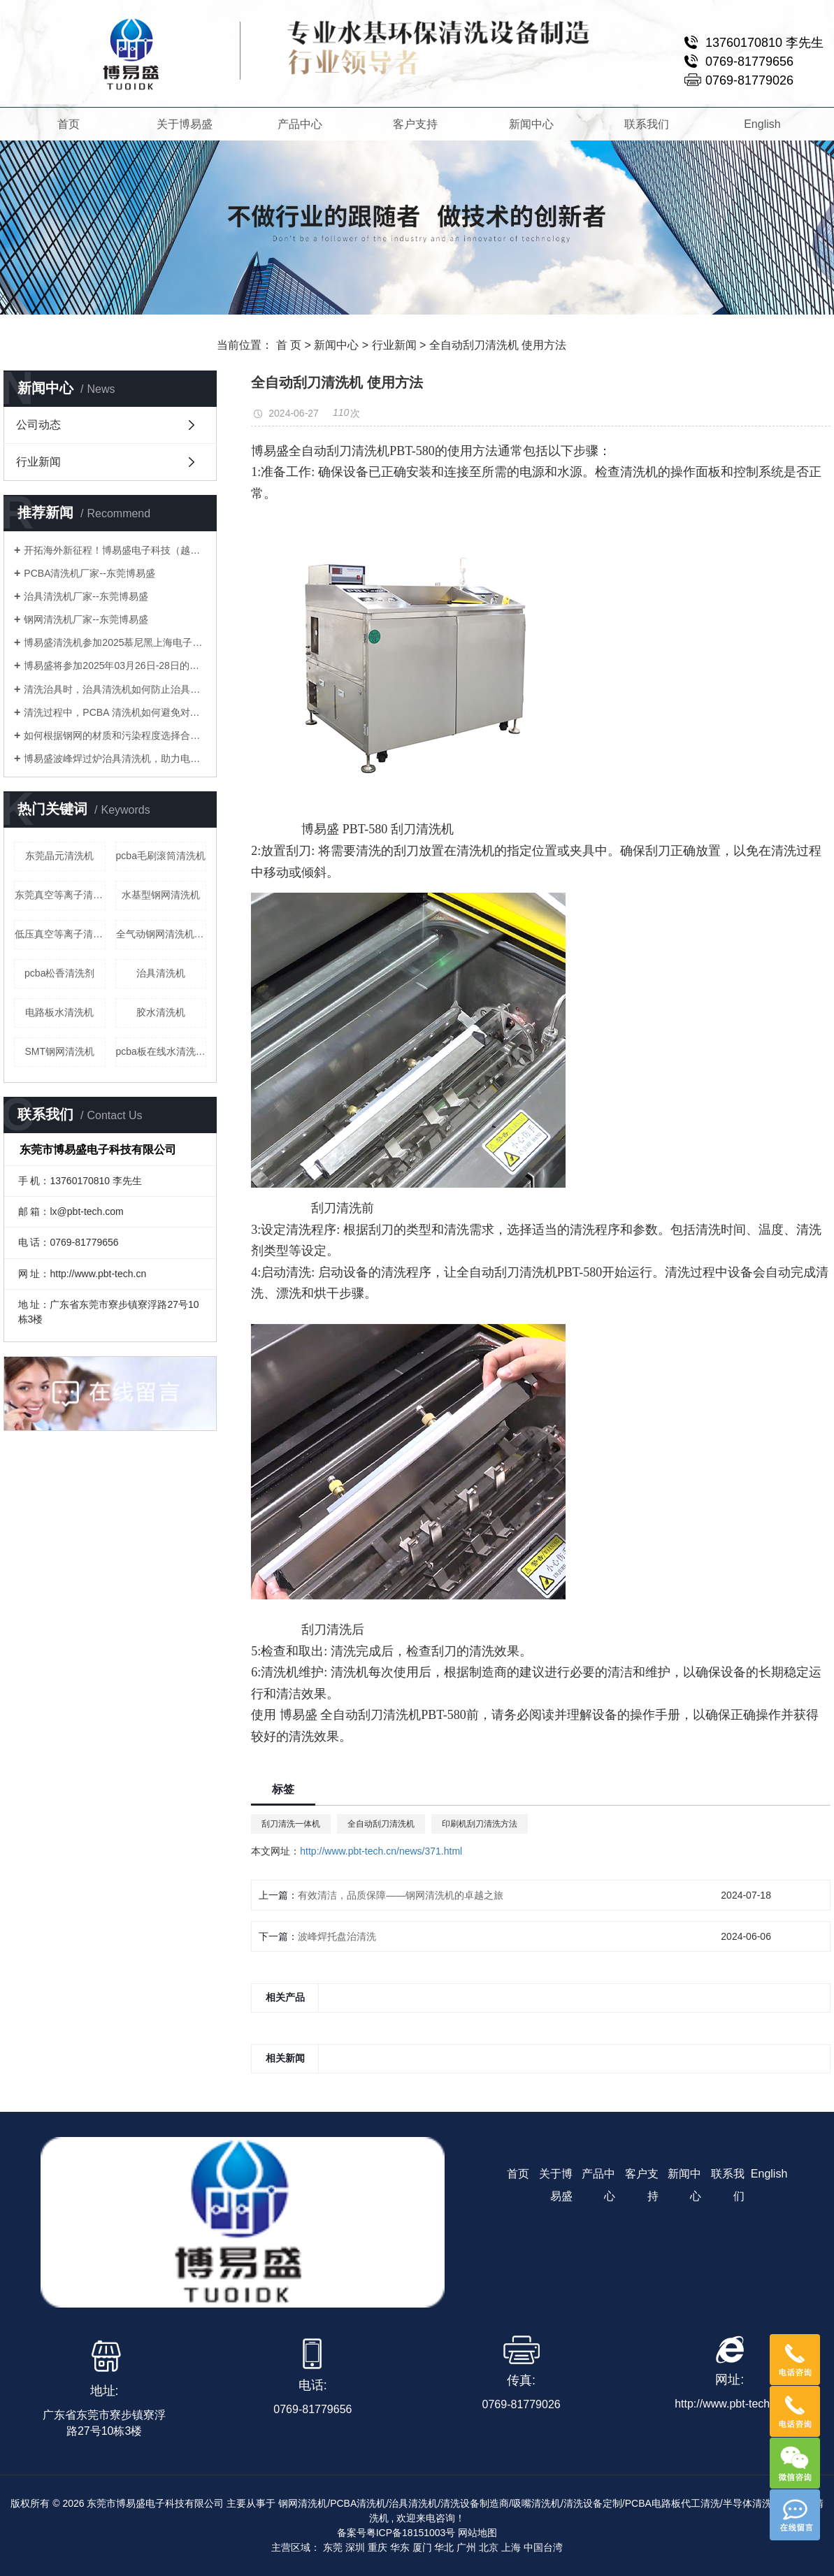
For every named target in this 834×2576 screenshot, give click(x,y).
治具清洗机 (160, 973)
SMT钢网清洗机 (59, 1051)
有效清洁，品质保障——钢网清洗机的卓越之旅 (400, 1895)
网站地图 (477, 2532)
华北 (444, 2547)
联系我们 (646, 124)
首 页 (288, 345)
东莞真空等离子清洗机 (60, 894)
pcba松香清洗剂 (59, 973)
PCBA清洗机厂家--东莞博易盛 (89, 573)
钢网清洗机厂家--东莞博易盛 (86, 619)
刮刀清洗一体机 (290, 1824)
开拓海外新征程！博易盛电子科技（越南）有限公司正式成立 (115, 550)
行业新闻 (394, 345)
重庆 (377, 2547)
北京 (488, 2547)
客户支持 (416, 124)
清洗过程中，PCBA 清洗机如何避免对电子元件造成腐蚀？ (115, 712)
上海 (511, 2547)
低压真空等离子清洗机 (60, 934)
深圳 (355, 2547)
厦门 (422, 2547)
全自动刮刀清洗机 (381, 1824)
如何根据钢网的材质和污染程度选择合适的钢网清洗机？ (115, 735)
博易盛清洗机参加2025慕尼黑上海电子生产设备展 (115, 642)
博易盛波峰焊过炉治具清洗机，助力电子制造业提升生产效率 (115, 758)
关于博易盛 (185, 124)
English (762, 124)
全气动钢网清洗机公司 (161, 934)
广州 (466, 2547)
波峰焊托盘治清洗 (337, 1936)
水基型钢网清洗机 (161, 894)
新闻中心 (531, 124)
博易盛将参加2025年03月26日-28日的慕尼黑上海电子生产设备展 (115, 665)
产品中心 (300, 124)
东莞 (333, 2547)
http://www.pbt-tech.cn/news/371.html (381, 1851)
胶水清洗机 (160, 1012)
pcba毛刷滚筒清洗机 (161, 855)
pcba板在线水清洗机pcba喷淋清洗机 (161, 1051)
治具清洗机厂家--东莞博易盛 (86, 596)
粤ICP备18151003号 (411, 2532)
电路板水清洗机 (59, 1012)
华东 (400, 2547)
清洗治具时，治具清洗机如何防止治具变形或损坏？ (115, 689)
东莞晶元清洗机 (59, 855)
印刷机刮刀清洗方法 (479, 1824)
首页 (69, 124)
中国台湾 (543, 2547)
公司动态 (38, 425)
